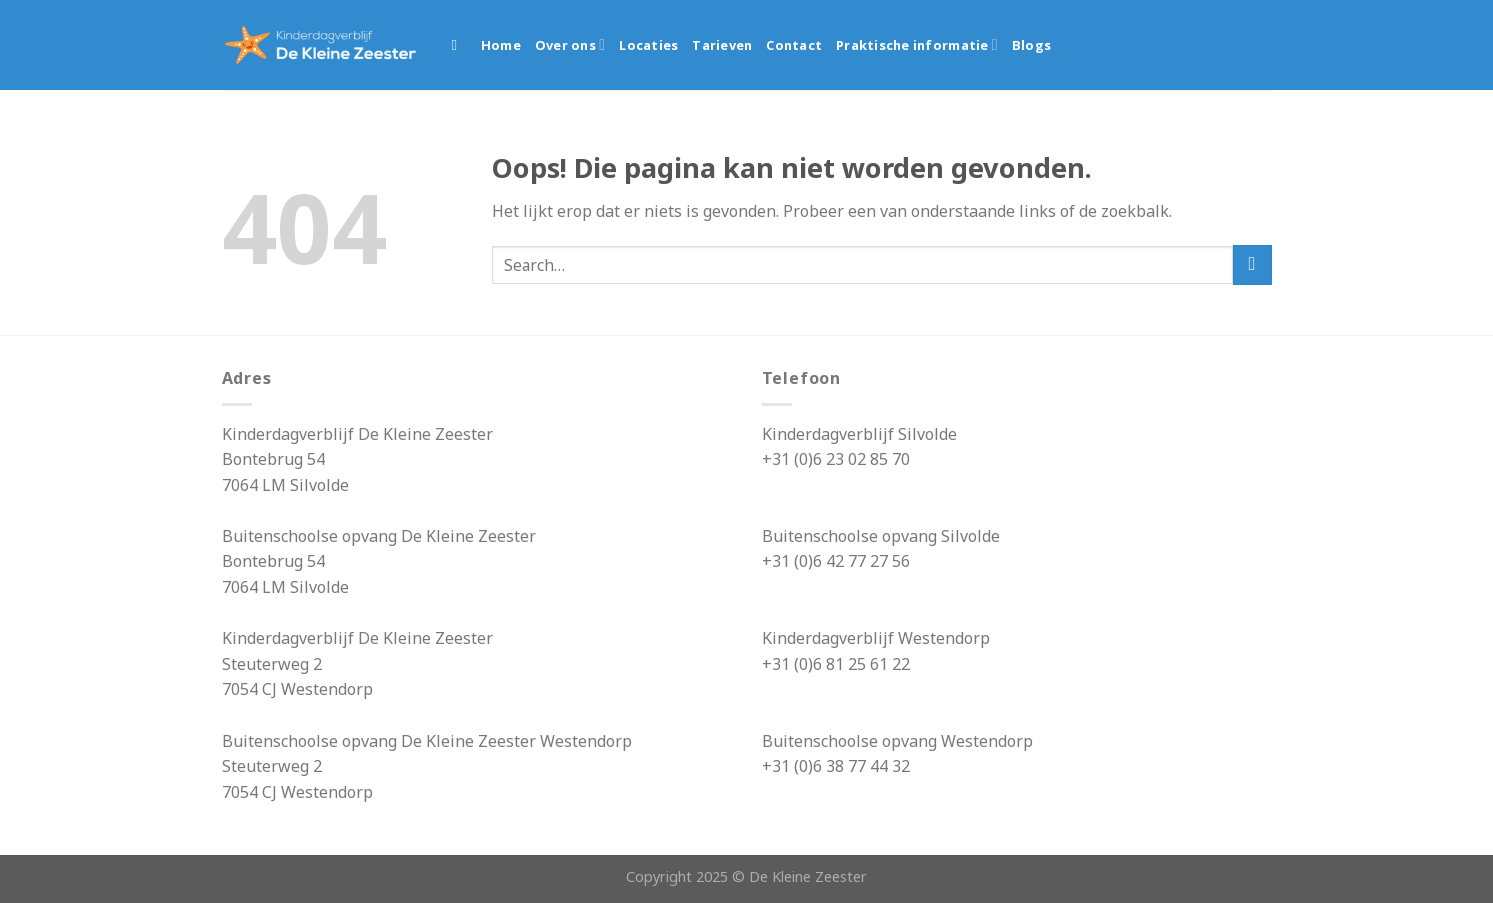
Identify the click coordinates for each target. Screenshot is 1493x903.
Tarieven (722, 45)
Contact (794, 45)
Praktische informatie (917, 44)
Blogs (1031, 45)
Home (501, 45)
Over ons (570, 44)
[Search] (459, 45)
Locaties (648, 45)
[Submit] (1252, 264)
